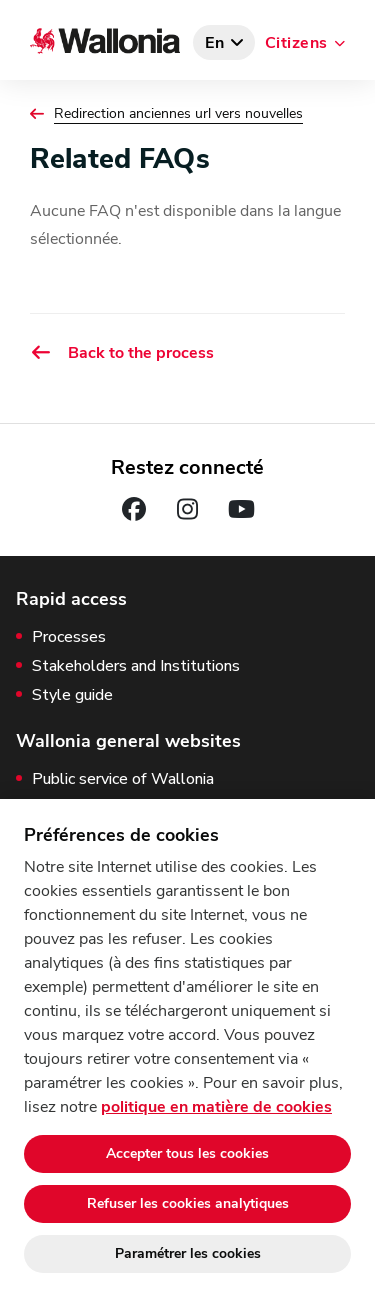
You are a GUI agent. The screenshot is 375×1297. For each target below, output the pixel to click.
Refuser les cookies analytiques (188, 1203)
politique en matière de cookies (216, 1107)
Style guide (72, 695)
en (215, 43)
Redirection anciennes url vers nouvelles (178, 114)
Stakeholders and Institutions (136, 666)
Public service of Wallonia (123, 779)
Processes (69, 637)
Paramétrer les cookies (188, 1253)
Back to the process (122, 352)
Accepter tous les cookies (187, 1153)
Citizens (296, 43)
